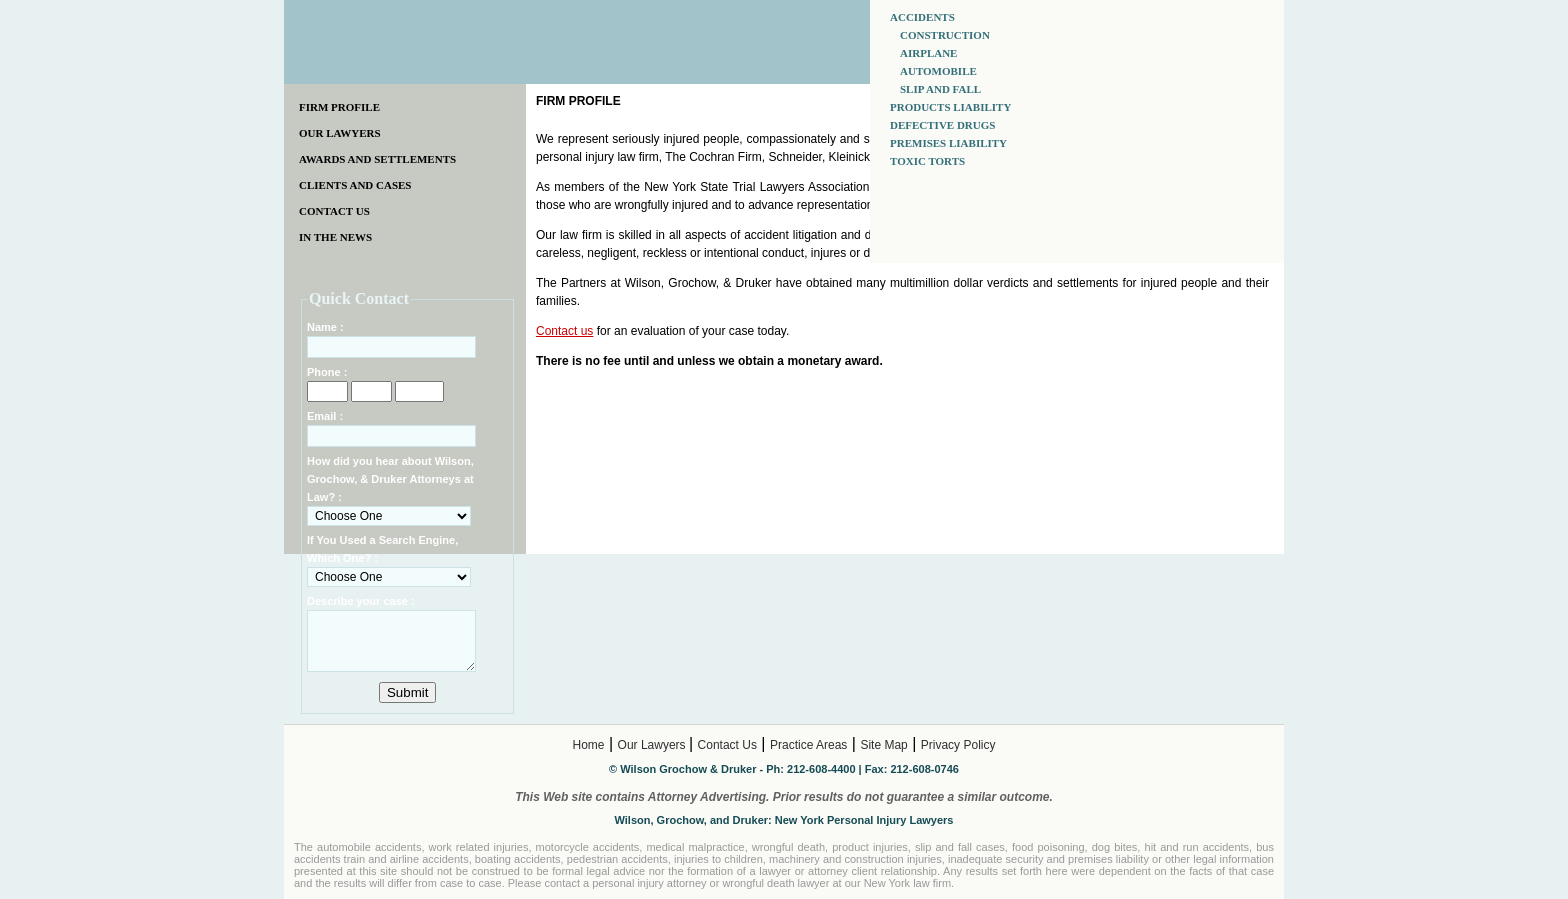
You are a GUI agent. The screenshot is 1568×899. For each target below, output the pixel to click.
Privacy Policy (958, 745)
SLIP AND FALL (940, 89)
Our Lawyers (653, 745)
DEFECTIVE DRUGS (942, 125)
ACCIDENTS (922, 17)
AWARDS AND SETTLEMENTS (377, 159)
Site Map (883, 745)
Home (589, 745)
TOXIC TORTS (927, 161)
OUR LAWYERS (340, 133)
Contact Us (727, 745)
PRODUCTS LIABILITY (950, 107)
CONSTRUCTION (945, 35)
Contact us (564, 331)
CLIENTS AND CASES (355, 185)
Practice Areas (808, 745)
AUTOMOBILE (938, 71)
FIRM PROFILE (339, 107)
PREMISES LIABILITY (948, 143)
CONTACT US (334, 211)
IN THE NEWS (335, 237)
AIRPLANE (928, 53)
